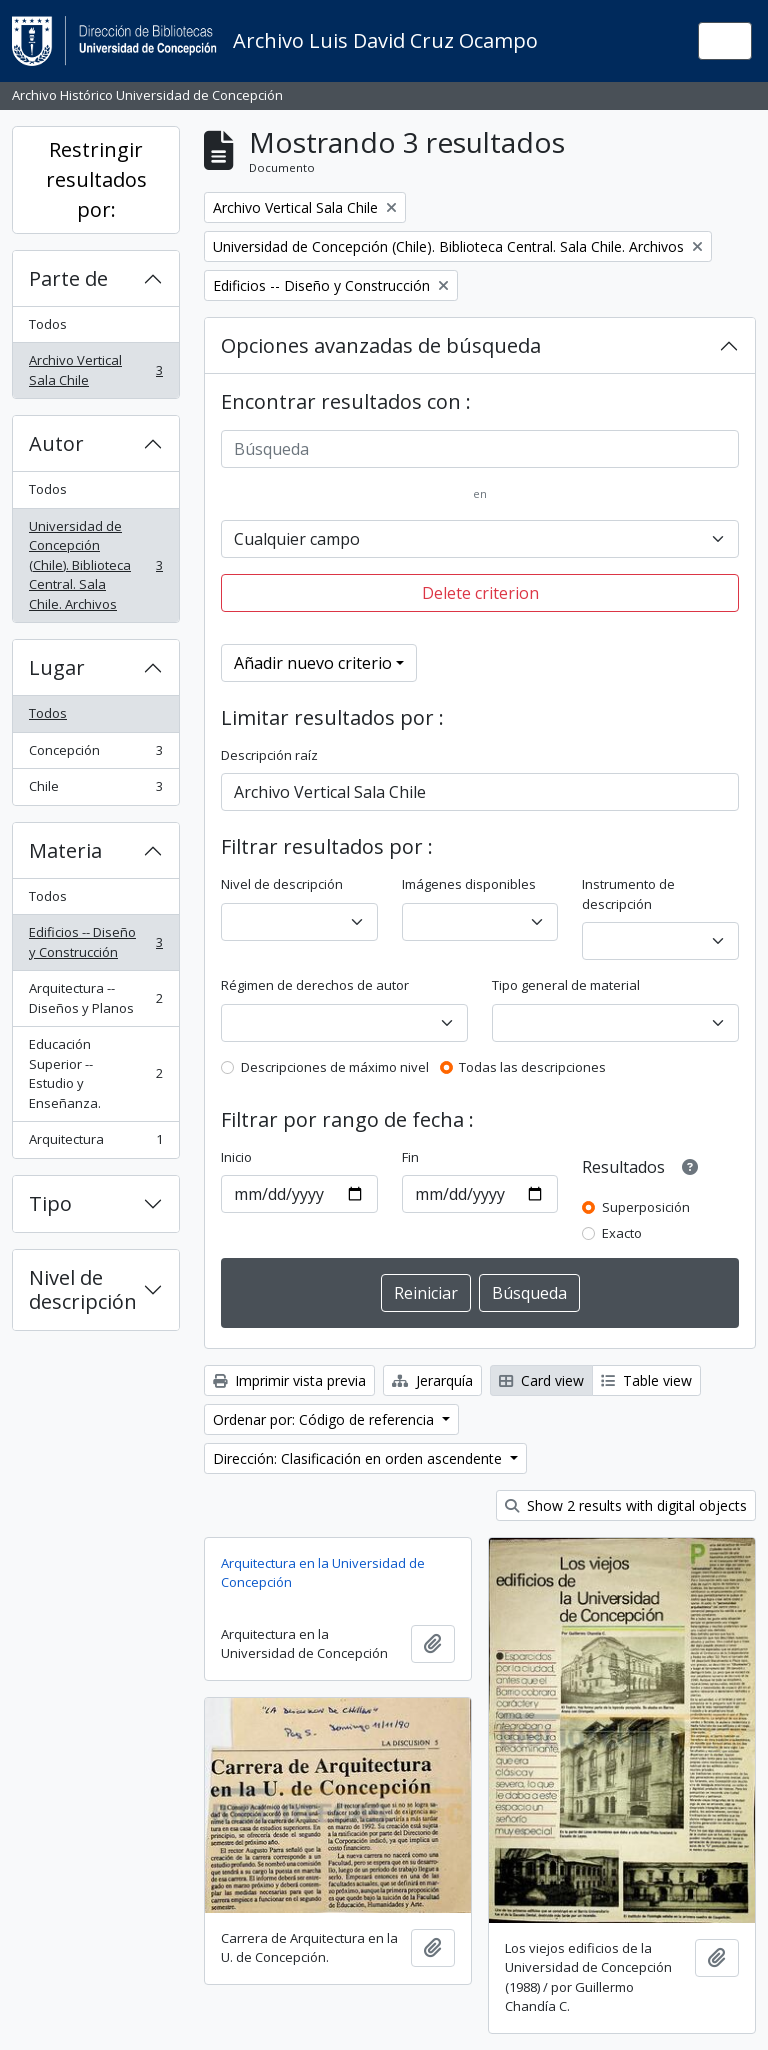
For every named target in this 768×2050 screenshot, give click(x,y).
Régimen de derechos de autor (315, 985)
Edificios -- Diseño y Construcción (95, 942)
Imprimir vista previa (289, 1380)
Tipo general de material (566, 985)
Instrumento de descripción (628, 894)
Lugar (57, 667)
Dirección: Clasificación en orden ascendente (359, 1458)
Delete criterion (480, 593)
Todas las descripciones (532, 1067)
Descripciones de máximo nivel (335, 1067)
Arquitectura (95, 1143)
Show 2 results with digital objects (626, 1505)
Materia (65, 850)
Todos (48, 324)
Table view (646, 1380)
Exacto (622, 1233)
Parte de (68, 278)
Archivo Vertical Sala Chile (95, 370)
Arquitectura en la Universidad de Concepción (323, 1573)
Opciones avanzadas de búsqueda (381, 345)
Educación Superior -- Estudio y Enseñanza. (95, 1073)
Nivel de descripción (83, 1289)
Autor (56, 443)
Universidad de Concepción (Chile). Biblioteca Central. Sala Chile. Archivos (95, 565)
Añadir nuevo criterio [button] (313, 663)
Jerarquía (432, 1380)
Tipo (50, 1203)
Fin (410, 1157)
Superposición (646, 1207)
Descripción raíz (269, 755)
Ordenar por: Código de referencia (325, 1419)
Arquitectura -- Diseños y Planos (95, 998)
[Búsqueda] (480, 449)
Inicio (236, 1157)
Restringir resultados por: (96, 179)
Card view (541, 1380)
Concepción (95, 754)
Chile (95, 790)
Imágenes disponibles (469, 884)
